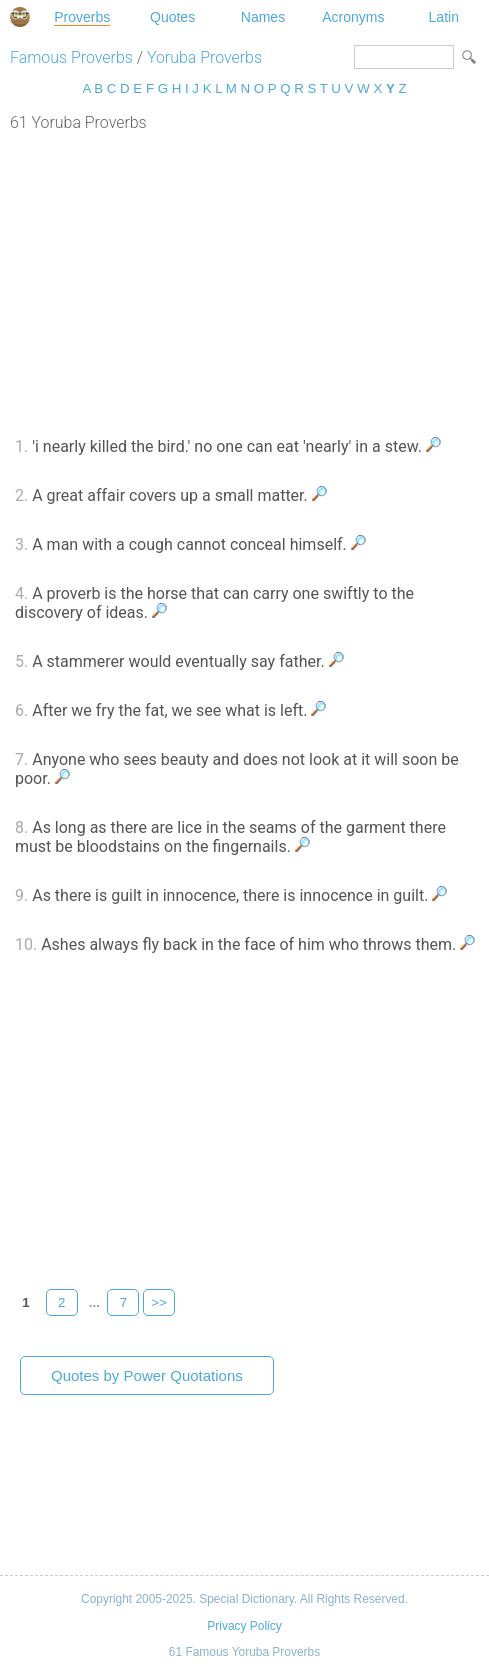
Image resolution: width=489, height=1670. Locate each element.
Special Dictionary (20, 17)
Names (263, 17)
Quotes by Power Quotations (147, 1375)
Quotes (172, 17)
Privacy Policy (244, 1626)
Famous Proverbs (71, 57)
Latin (444, 17)
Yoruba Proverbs (204, 57)
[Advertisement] (244, 282)
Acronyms (353, 17)
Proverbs (82, 17)
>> (159, 1302)
